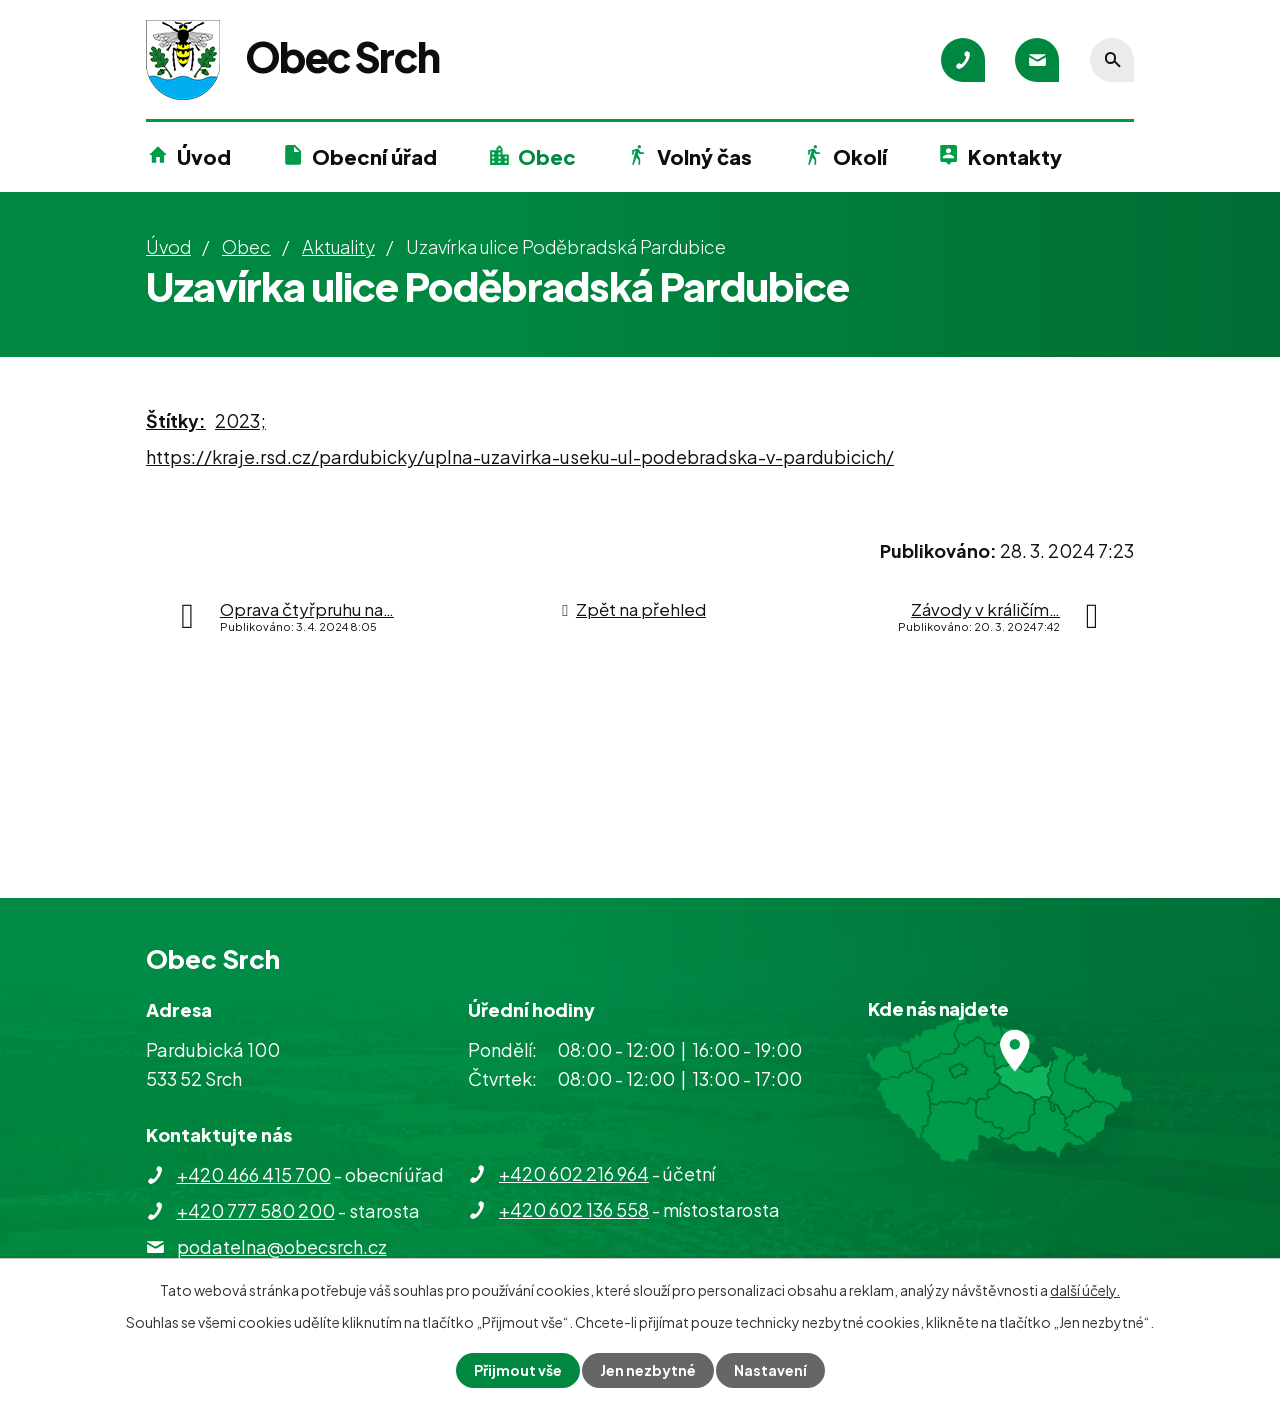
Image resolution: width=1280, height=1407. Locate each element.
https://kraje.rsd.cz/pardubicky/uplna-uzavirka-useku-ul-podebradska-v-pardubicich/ (520, 456)
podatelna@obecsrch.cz (282, 1246)
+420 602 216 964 (574, 1173)
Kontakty (1015, 156)
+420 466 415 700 (254, 1174)
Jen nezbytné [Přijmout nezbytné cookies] (648, 1370)
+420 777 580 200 (256, 1210)
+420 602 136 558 (574, 1209)
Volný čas (704, 156)
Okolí (860, 156)
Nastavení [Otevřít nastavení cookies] (770, 1370)
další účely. (1085, 1290)
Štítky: (176, 420)
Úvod (204, 156)
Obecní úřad (374, 156)
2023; (240, 420)
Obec (547, 156)
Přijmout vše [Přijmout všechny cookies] (518, 1370)
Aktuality (338, 246)
